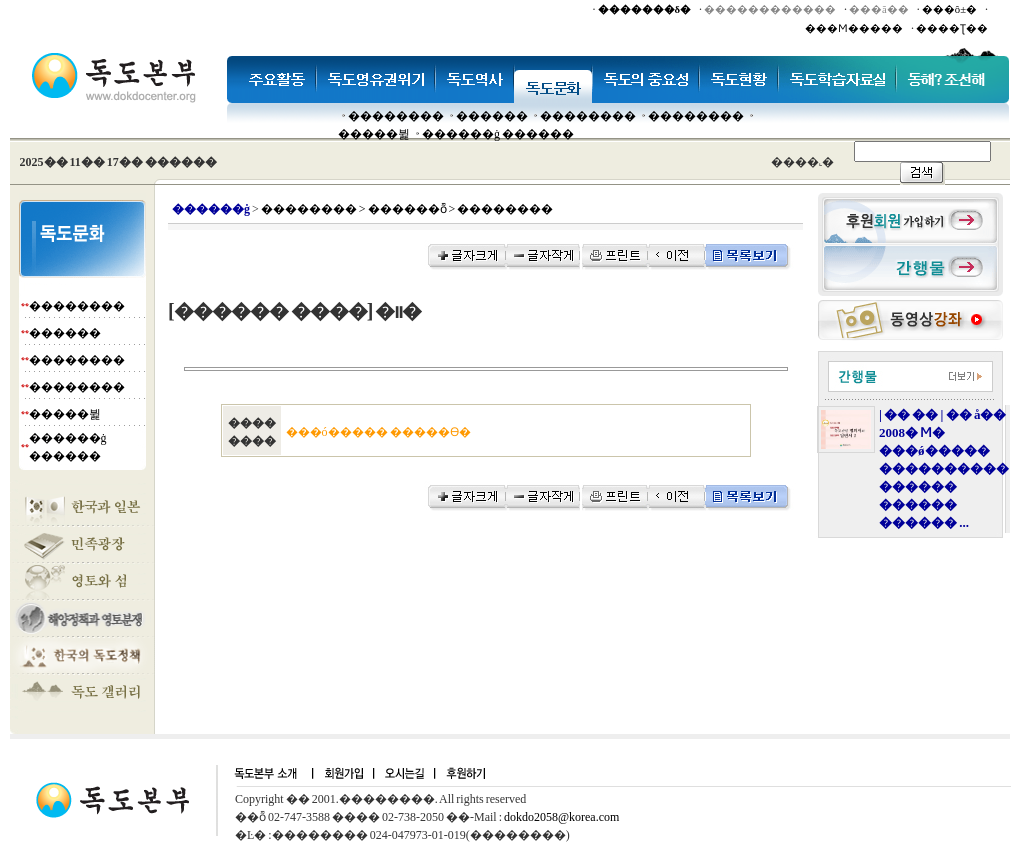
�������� (396, 116)
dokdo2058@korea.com (561, 817)
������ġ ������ (498, 134)
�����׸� (492, 116)
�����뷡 (374, 134)
